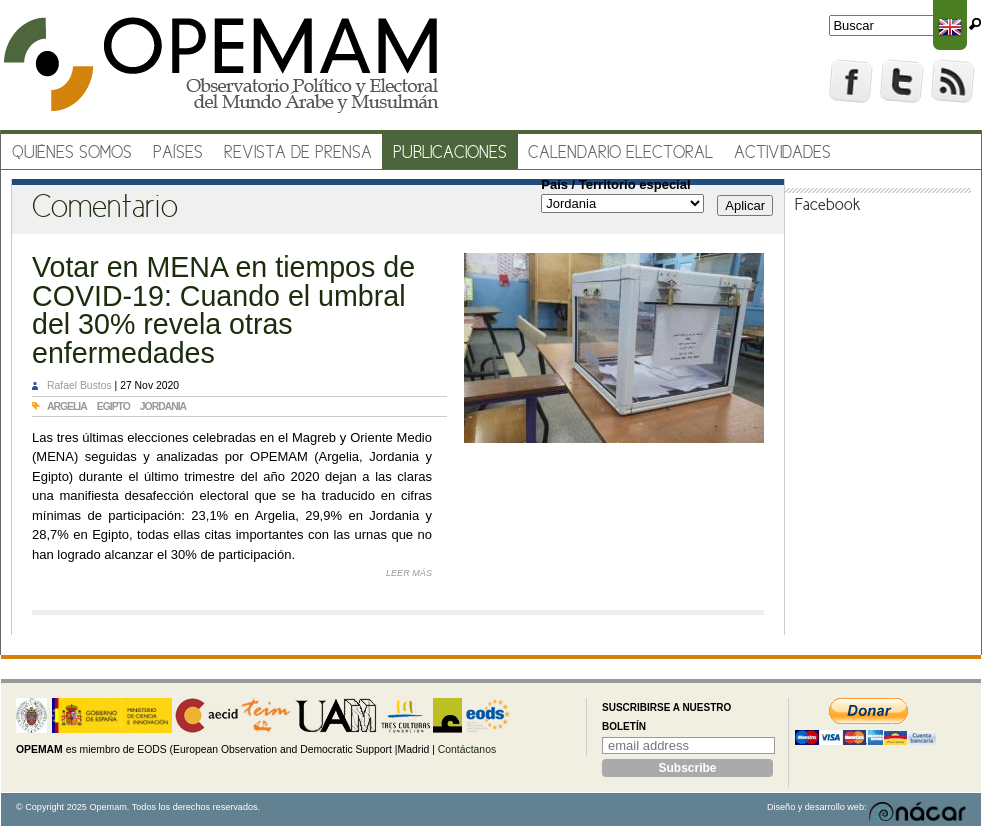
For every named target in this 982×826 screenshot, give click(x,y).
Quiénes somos (72, 153)
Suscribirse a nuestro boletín (666, 717)
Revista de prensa (298, 153)
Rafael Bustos (79, 385)
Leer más (409, 573)
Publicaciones (450, 153)
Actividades (782, 153)
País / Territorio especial (615, 184)
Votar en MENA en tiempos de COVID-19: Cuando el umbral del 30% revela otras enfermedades (223, 310)
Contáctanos (467, 749)
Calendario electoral (620, 153)
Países (178, 153)
